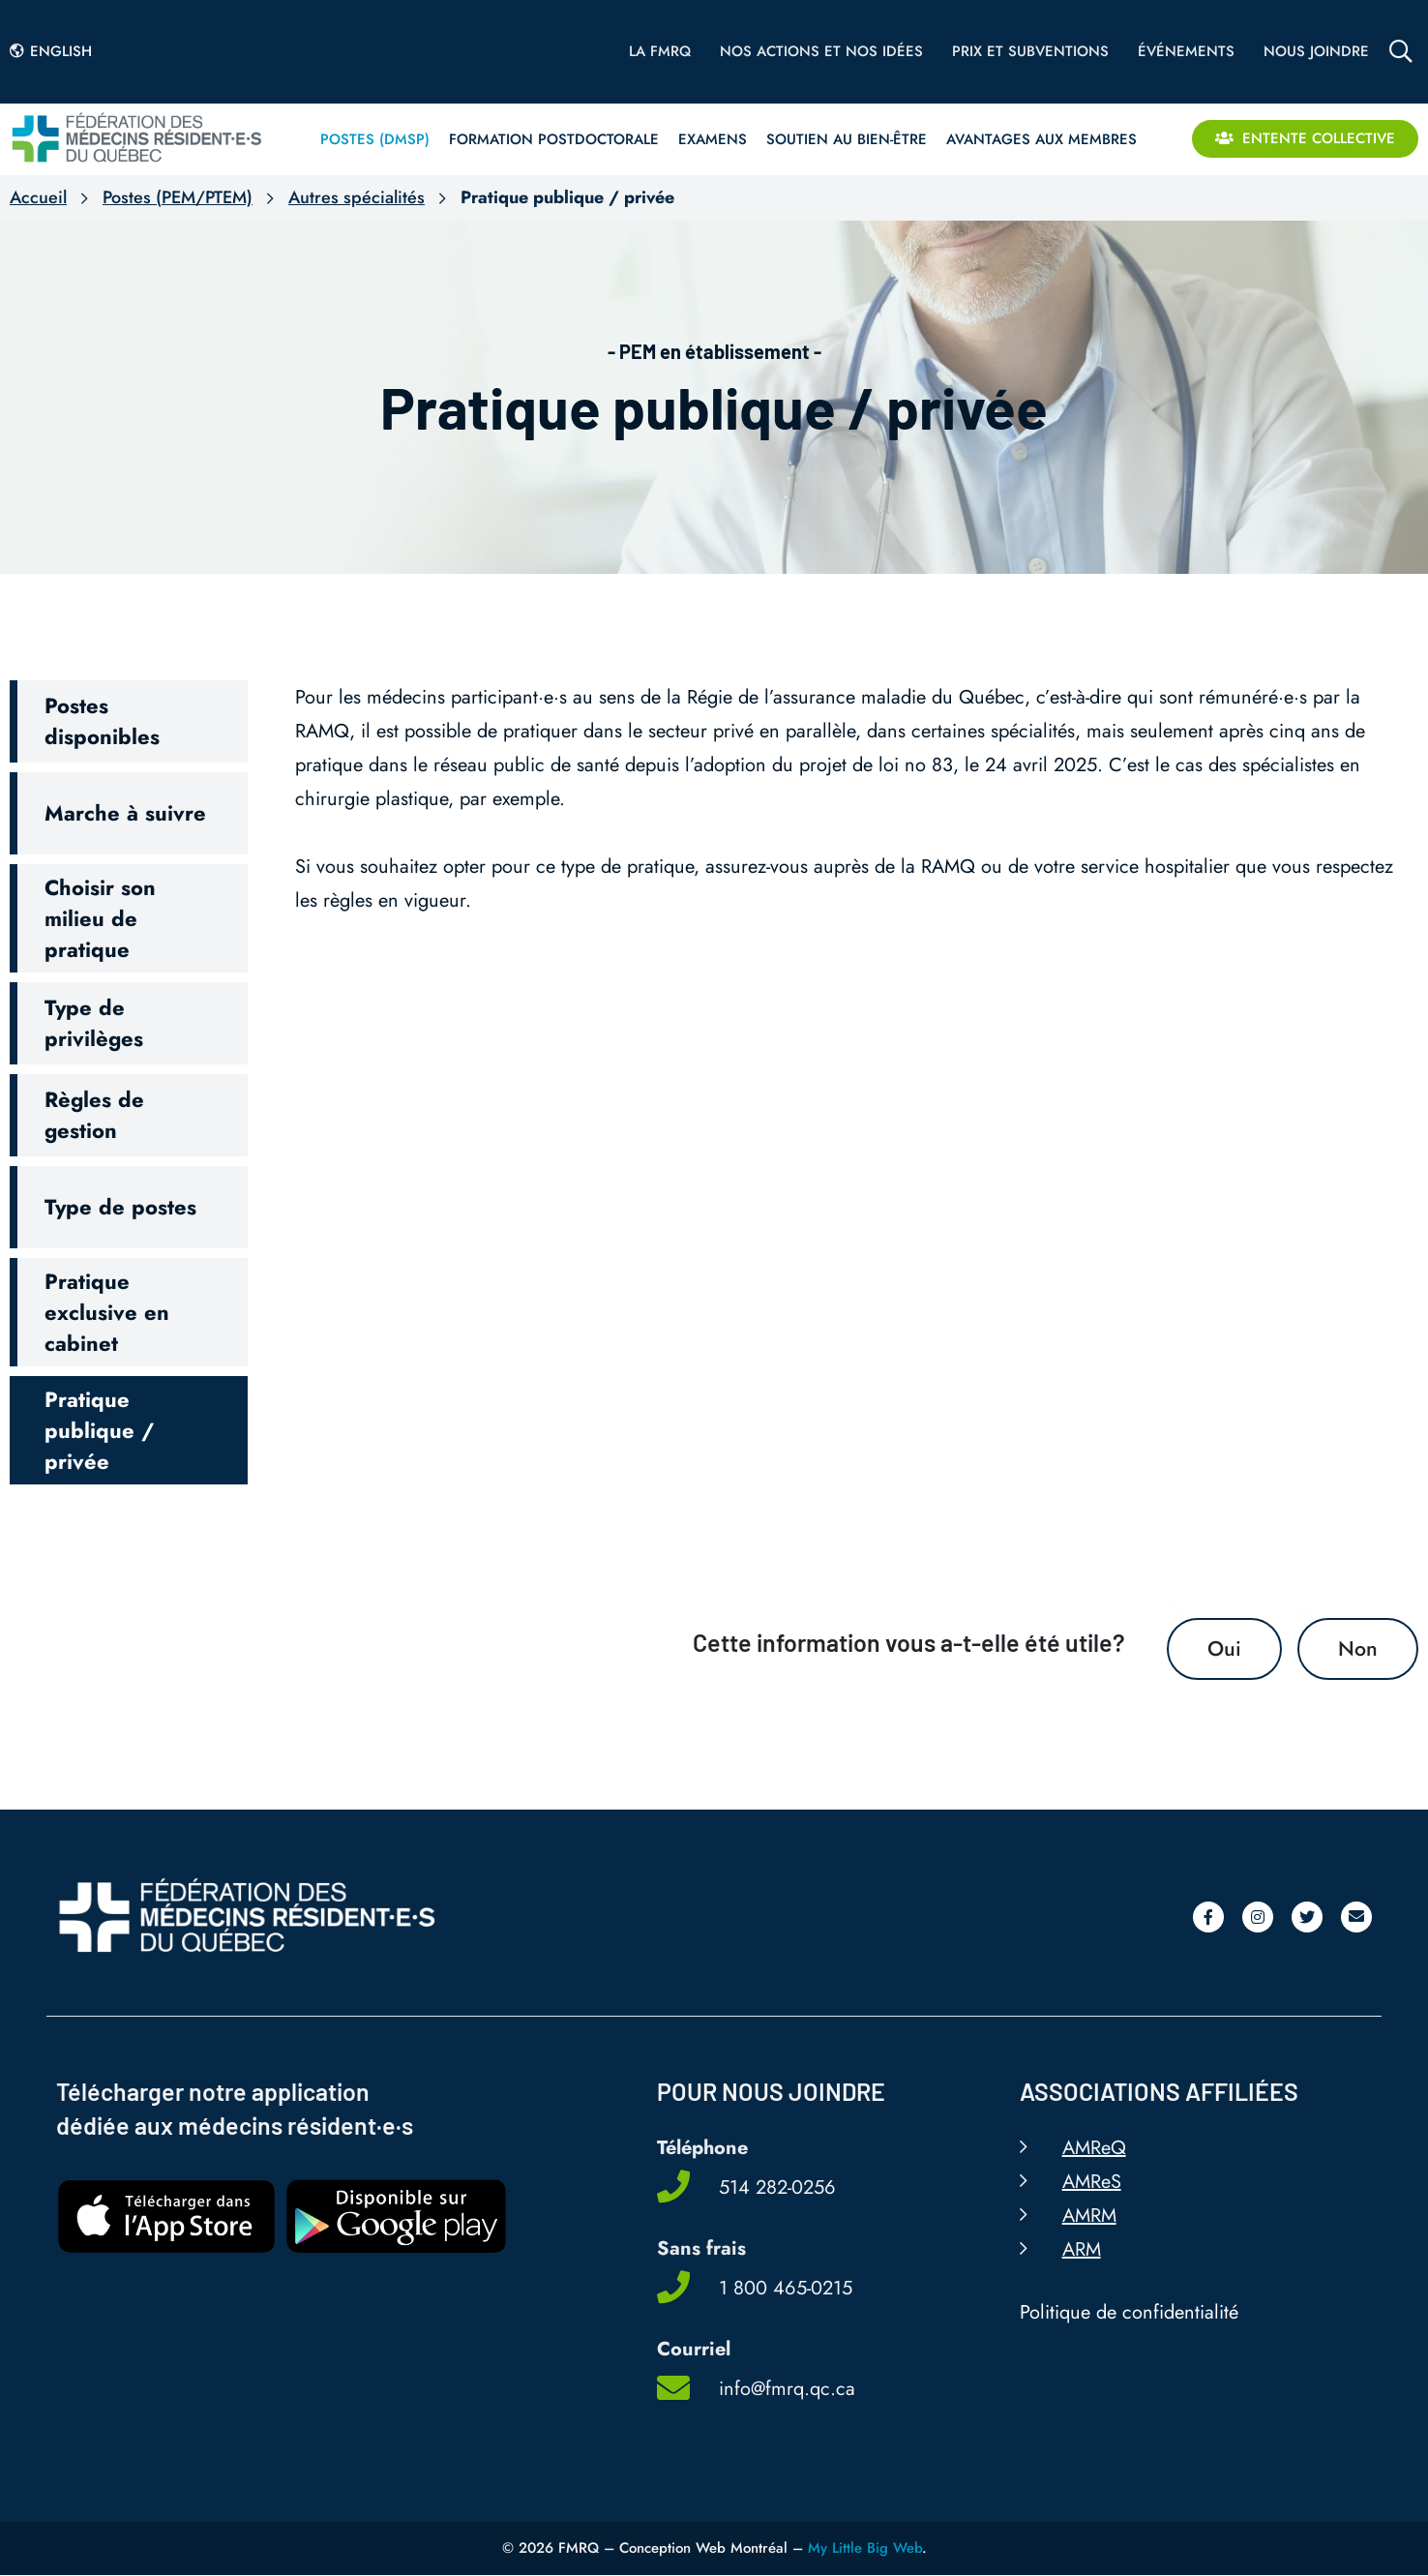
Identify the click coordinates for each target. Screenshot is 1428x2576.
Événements (1186, 51)
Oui (1223, 1648)
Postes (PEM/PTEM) (178, 197)
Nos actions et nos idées (821, 51)
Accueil (38, 197)
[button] (129, 721)
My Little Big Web (865, 2549)
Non (1358, 1648)
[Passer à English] (56, 51)
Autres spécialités (356, 197)
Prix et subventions (1030, 51)
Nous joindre (1316, 51)
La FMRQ (660, 51)
